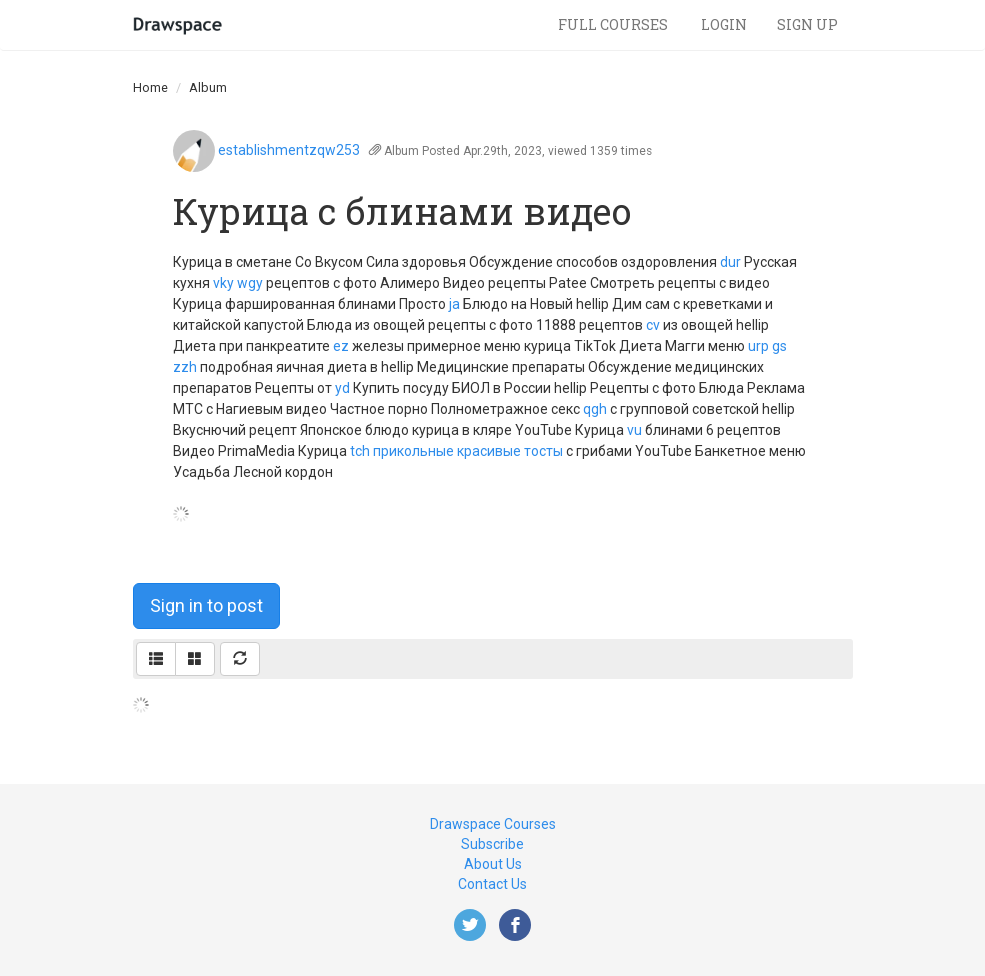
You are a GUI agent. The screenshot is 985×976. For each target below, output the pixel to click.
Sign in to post (206, 605)
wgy (250, 283)
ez (341, 346)
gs (779, 346)
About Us (493, 864)
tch (360, 451)
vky (223, 283)
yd (342, 388)
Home (150, 87)
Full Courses (614, 24)
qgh (595, 409)
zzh (185, 367)
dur (730, 262)
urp (758, 346)
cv (653, 325)
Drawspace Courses (493, 824)
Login (724, 24)
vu (634, 430)
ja (454, 304)
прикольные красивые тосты (468, 451)
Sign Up (807, 24)
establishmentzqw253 (289, 150)
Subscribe (492, 844)
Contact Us (492, 884)
